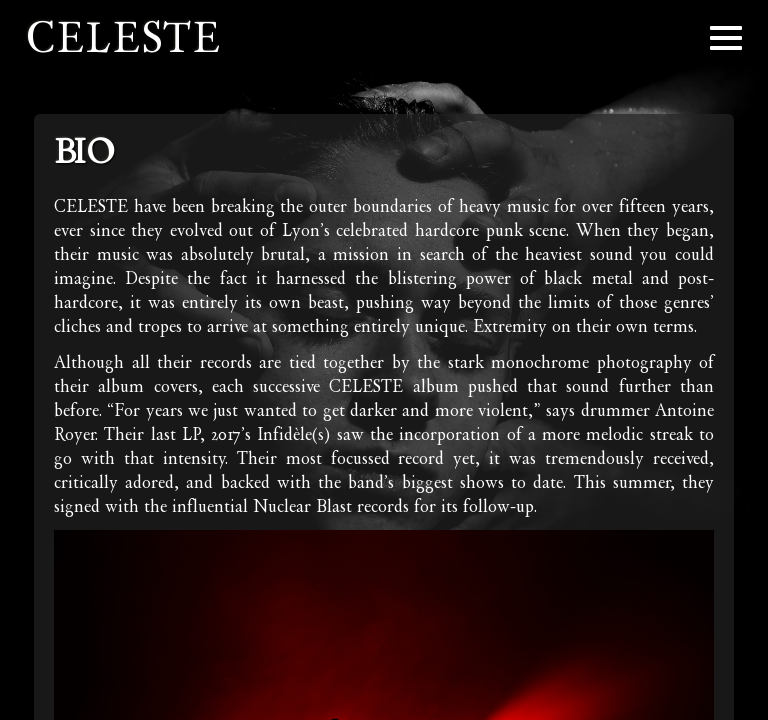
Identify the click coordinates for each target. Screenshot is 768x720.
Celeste (124, 37)
